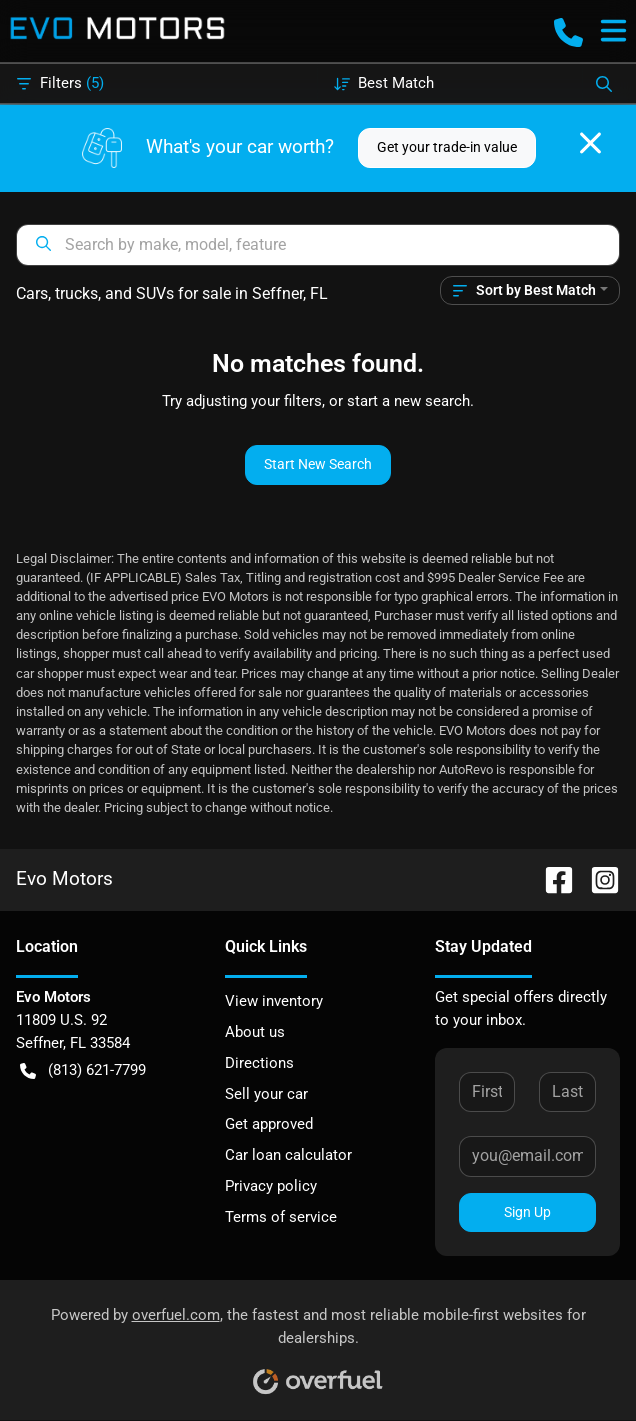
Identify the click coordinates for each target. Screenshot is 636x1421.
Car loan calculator (288, 1155)
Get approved (269, 1124)
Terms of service (281, 1217)
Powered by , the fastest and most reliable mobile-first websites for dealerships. (318, 1343)
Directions (259, 1063)
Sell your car (266, 1094)
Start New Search (318, 464)
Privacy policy (271, 1186)
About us (255, 1032)
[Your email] (527, 1156)
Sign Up (527, 1212)
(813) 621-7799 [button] (83, 1070)
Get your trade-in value (447, 147)
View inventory (274, 1001)
